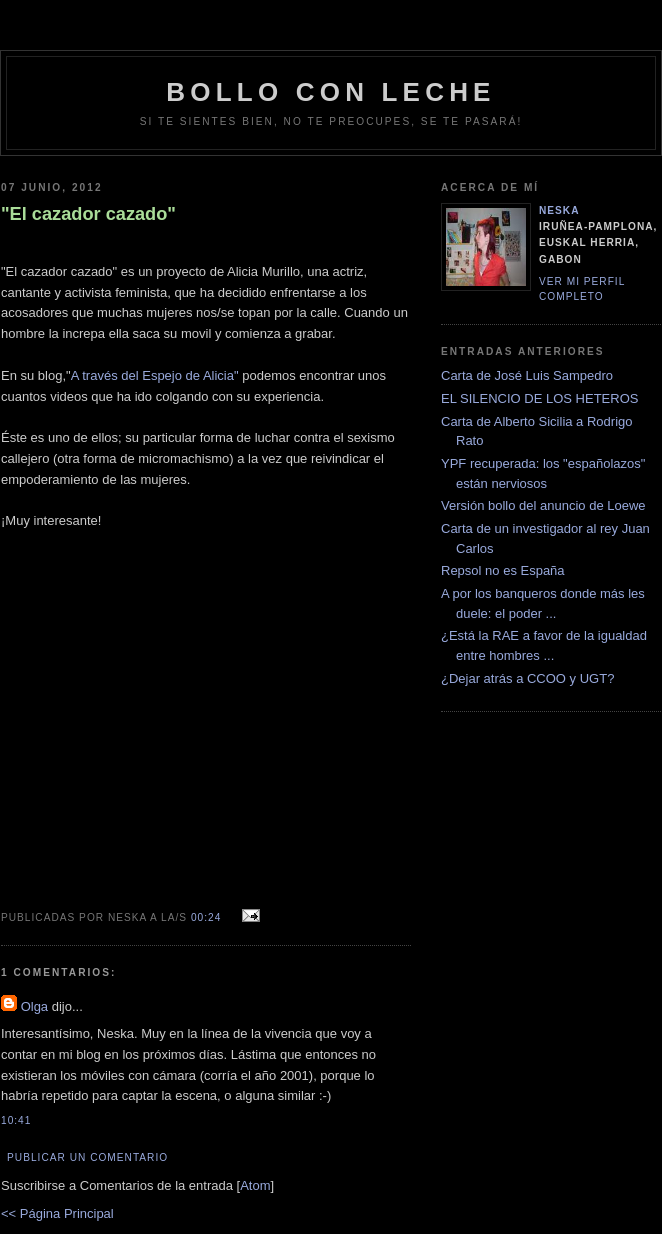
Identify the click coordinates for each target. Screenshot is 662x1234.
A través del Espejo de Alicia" (155, 375)
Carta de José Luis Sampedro (527, 375)
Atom (255, 1185)
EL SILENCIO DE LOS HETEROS (539, 398)
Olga (34, 1006)
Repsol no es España (503, 570)
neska (559, 210)
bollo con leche (330, 92)
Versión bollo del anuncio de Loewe (543, 505)
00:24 (208, 917)
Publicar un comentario (87, 1157)
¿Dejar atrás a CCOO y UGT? (527, 678)
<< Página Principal (57, 1213)
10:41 (16, 1120)
